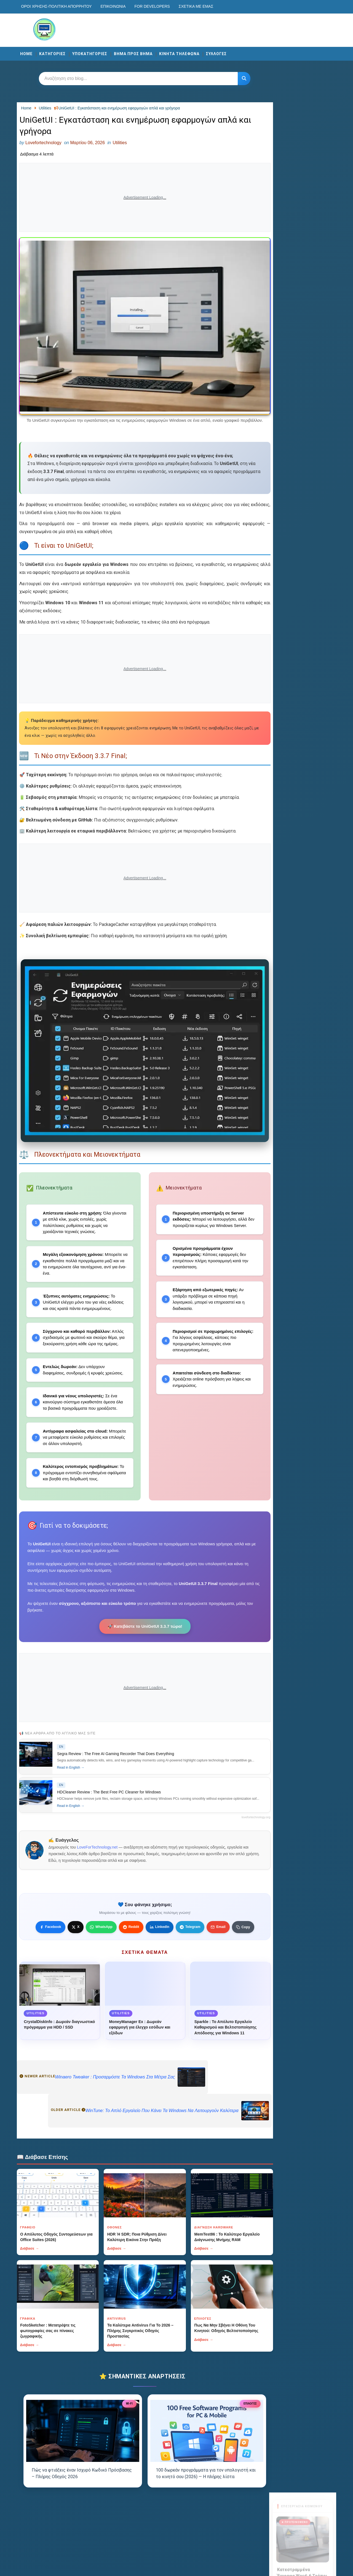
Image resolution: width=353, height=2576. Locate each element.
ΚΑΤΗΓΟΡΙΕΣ (53, 53)
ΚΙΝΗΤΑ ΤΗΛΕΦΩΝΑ (180, 53)
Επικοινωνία (114, 6)
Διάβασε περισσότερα (301, 171)
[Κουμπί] (241, 78)
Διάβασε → (30, 2271)
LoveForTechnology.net (99, 1869)
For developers (153, 6)
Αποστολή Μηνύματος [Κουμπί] (302, 385)
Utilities (121, 143)
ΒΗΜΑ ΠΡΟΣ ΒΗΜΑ (134, 53)
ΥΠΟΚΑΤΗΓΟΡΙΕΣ (90, 53)
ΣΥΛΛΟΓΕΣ (217, 53)
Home (27, 53)
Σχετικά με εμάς (197, 6)
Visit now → (302, 249)
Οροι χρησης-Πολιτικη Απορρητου (57, 6)
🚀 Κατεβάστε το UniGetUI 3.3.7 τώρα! (141, 1644)
